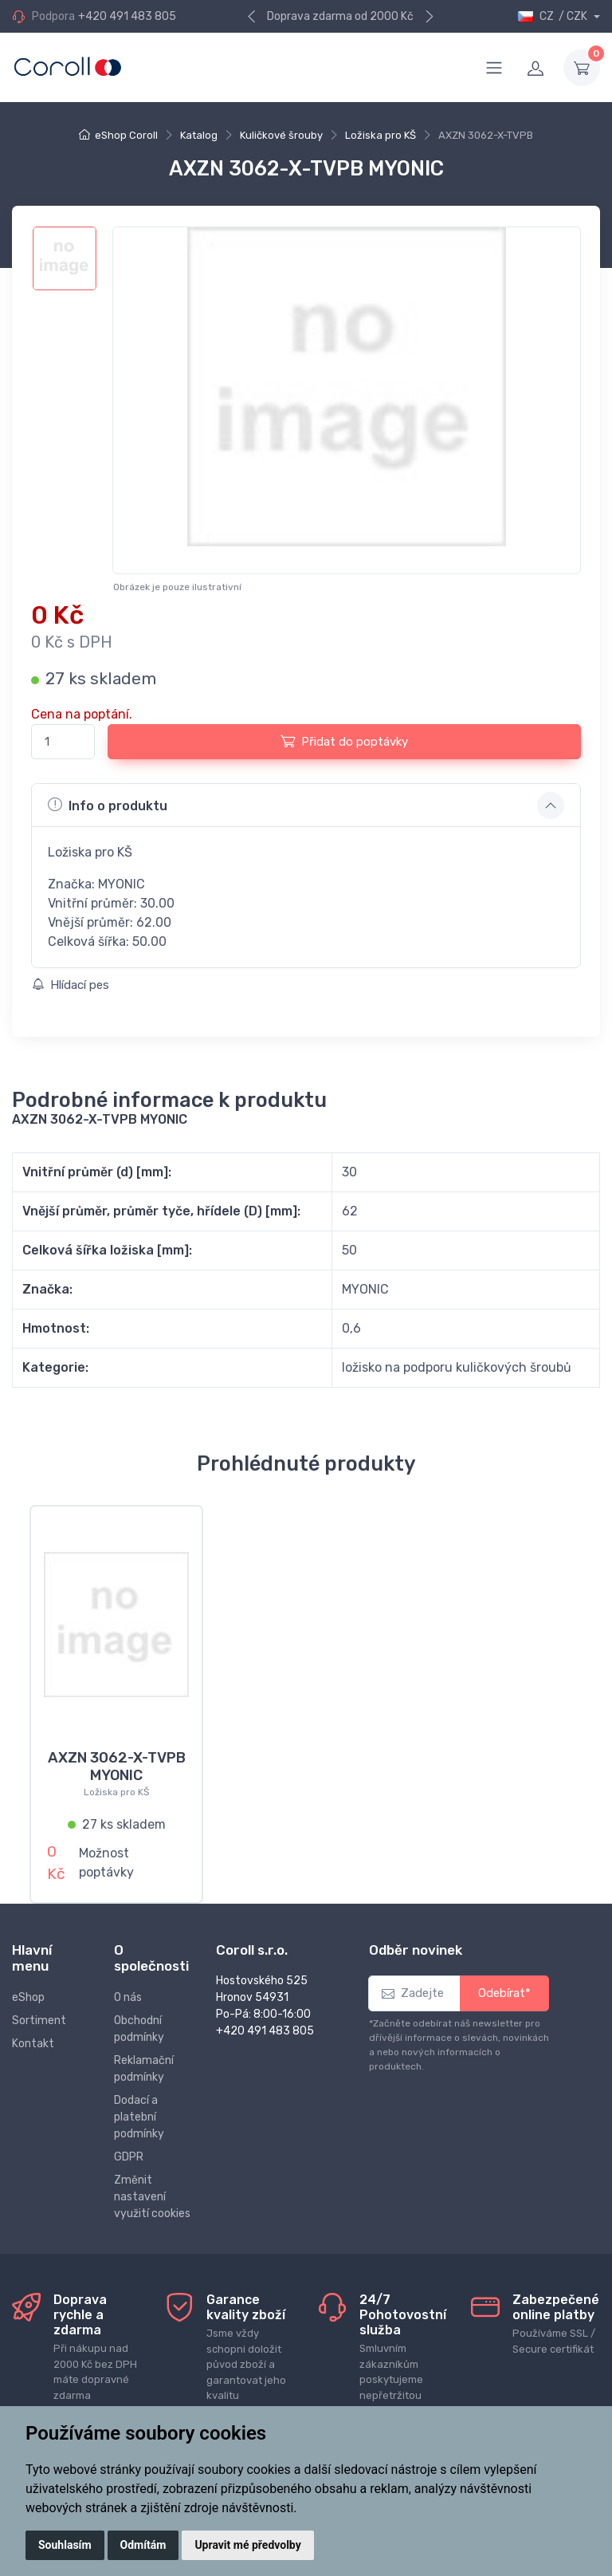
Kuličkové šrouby (281, 135)
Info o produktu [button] (107, 805)
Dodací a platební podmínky (139, 2107)
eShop (28, 1988)
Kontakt (33, 2034)
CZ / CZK (553, 16)
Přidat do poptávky (344, 741)
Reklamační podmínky (144, 2059)
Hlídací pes (70, 985)
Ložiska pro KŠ (380, 135)
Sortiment (39, 2011)
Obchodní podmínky (139, 2019)
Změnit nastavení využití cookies (152, 2187)
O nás (128, 1988)
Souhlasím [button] (65, 2545)
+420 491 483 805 (127, 16)
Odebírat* (504, 1984)
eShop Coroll (126, 135)
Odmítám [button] (143, 2545)
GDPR (128, 2147)
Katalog (199, 135)
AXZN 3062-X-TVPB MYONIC (117, 1766)
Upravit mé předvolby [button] (247, 2545)
